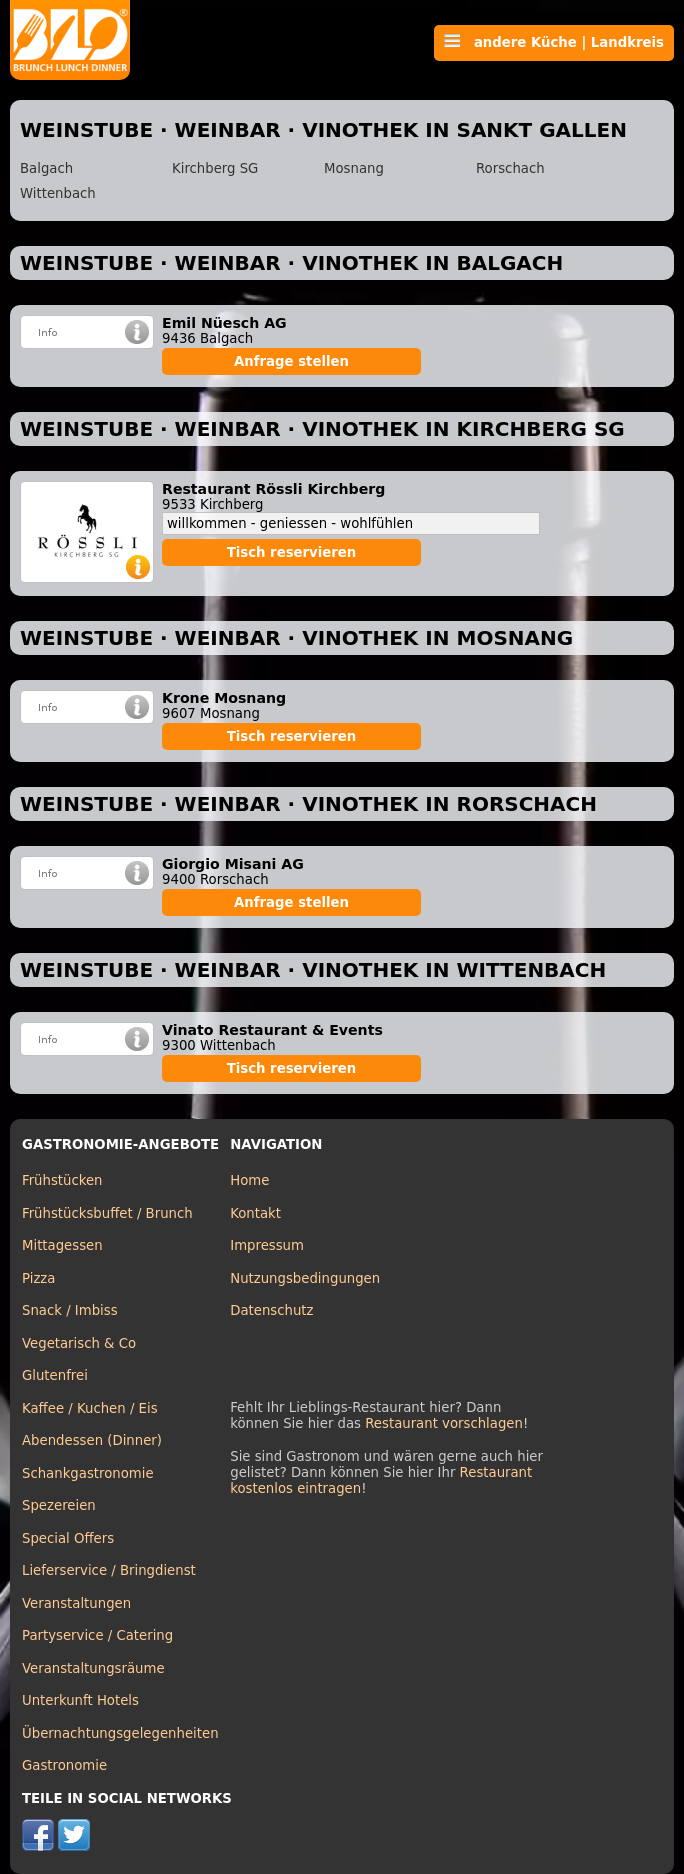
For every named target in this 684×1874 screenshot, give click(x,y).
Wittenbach (58, 193)
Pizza (38, 1278)
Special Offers (68, 1538)
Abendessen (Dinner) (92, 1440)
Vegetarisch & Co (79, 1343)
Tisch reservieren (292, 552)
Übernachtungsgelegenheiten (120, 1733)
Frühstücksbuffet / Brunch (107, 1213)
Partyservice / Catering (97, 1635)
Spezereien (59, 1505)
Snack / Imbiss (70, 1310)
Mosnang (354, 168)
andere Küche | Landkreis (554, 42)
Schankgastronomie (88, 1473)
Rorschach (510, 168)
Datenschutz (271, 1310)
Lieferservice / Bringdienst (109, 1570)
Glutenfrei (55, 1375)
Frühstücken (62, 1180)
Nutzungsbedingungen (305, 1278)
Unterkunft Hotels (80, 1700)
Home (249, 1180)
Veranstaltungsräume (93, 1668)
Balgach (46, 168)
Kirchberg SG (215, 168)
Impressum (267, 1245)
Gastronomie (64, 1765)
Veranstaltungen (76, 1603)
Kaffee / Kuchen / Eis (90, 1408)
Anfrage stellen (291, 361)
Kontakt (255, 1213)
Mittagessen (62, 1245)
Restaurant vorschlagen (444, 1423)
